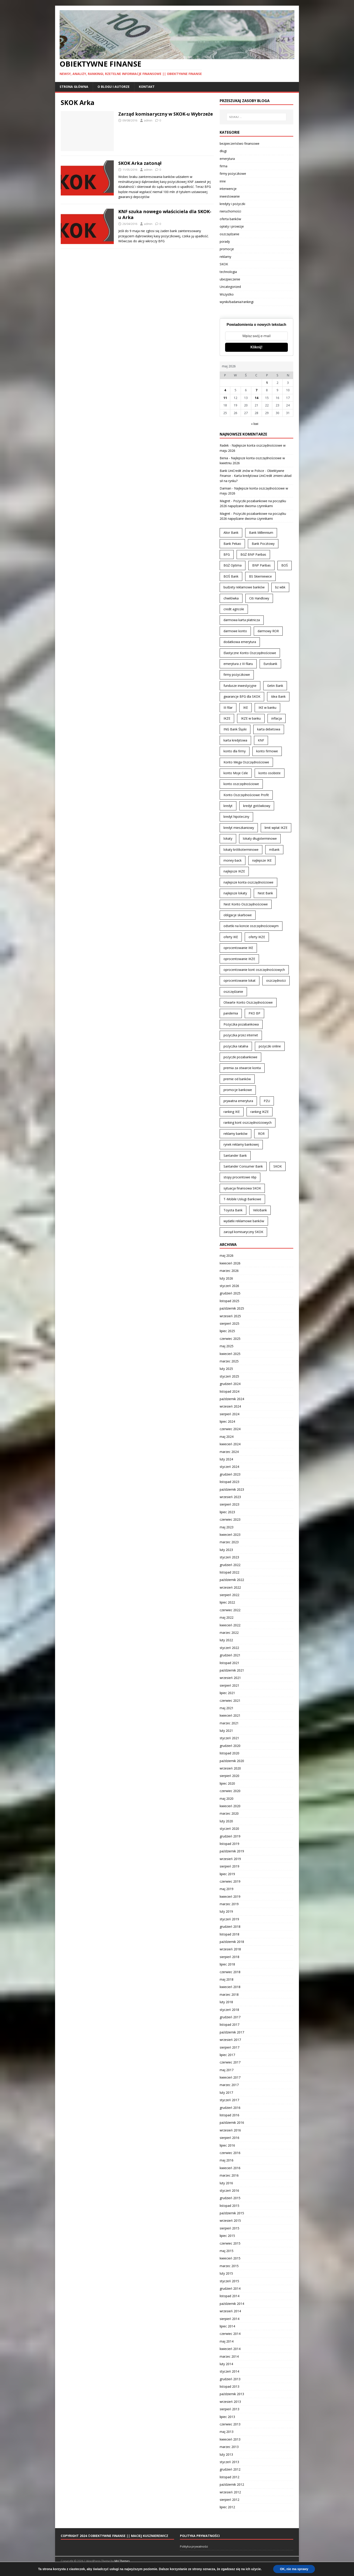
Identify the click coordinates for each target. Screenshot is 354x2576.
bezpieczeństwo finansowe (239, 143)
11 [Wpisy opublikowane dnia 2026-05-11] (225, 398)
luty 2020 (226, 1821)
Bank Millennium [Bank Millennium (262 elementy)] (261, 532)
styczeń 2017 (229, 2100)
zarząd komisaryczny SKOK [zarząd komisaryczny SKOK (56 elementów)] (243, 1232)
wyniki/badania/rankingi (237, 302)
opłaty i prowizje (232, 226)
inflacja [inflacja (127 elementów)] (276, 718)
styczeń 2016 (229, 2190)
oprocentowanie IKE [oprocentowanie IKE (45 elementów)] (238, 948)
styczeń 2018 (229, 2009)
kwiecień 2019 (230, 1896)
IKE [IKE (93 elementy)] (245, 707)
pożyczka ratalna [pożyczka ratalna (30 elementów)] (236, 1046)
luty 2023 (226, 1550)
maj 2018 (226, 1979)
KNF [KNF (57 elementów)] (261, 740)
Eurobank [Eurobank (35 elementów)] (270, 664)
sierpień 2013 (229, 2409)
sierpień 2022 (229, 1595)
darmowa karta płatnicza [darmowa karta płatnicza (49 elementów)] (242, 620)
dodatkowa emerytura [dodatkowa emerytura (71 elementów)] (240, 642)
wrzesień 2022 (230, 1587)
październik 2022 (232, 1580)
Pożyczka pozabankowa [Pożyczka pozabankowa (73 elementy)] (241, 1024)
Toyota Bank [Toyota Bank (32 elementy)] (233, 1210)
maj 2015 (226, 2251)
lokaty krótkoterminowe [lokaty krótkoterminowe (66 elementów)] (241, 849)
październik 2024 (232, 1399)
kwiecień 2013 (230, 2439)
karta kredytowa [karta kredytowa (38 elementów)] (235, 740)
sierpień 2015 (229, 2228)
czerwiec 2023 (230, 1519)
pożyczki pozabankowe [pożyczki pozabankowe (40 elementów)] (240, 1057)
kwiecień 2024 (230, 1444)
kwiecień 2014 (230, 2349)
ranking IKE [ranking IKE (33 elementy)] (232, 1112)
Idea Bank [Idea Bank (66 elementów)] (278, 696)
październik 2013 (232, 2394)
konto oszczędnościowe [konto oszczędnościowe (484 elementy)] (241, 784)
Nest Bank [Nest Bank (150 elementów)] (265, 893)
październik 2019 (232, 1851)
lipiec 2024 (227, 1421)
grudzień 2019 (230, 1836)
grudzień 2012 (230, 2469)
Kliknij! (256, 347)
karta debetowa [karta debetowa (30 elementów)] (268, 729)
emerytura (227, 158)
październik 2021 (232, 1670)
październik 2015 (232, 2213)
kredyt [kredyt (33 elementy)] (228, 806)
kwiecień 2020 (230, 1806)
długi (223, 151)
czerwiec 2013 (230, 2424)
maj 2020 (226, 1798)
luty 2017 (226, 2092)
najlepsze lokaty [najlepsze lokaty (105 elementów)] (235, 893)
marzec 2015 (229, 2266)
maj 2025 (226, 1346)
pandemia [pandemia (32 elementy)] (231, 1013)
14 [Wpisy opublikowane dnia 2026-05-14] (256, 398)
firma (223, 166)
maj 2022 (226, 1617)
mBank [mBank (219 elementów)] (274, 849)
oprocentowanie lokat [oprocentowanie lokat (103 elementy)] (240, 980)
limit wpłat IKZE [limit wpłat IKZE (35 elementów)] (276, 827)
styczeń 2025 (229, 1376)
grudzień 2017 (230, 2017)
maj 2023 (226, 1527)
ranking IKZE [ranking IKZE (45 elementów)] (259, 1112)
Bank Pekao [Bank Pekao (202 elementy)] (232, 543)
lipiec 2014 (227, 2326)
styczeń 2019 (229, 1919)
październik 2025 (232, 1308)
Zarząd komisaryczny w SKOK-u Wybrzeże (165, 114)
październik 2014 (232, 2303)
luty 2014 (226, 2364)
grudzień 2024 (230, 1384)
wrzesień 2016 (230, 2130)
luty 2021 (226, 1730)
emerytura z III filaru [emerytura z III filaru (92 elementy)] (238, 664)
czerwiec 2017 (230, 2062)
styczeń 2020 (229, 1828)
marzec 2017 (229, 2085)
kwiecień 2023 (230, 1534)
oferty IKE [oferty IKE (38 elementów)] (231, 937)
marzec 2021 (229, 1723)
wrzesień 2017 (230, 2039)
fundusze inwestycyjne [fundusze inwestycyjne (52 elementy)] (240, 685)
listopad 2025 (229, 1301)
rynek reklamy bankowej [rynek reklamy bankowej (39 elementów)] (241, 1144)
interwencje (228, 188)
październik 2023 (232, 1489)
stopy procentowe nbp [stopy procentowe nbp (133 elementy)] (240, 1177)
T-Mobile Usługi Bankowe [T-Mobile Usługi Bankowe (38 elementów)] (242, 1199)
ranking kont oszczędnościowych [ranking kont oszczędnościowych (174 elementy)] (248, 1122)
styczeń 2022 (229, 1648)
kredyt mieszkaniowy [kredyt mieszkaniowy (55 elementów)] (239, 827)
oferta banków (230, 219)
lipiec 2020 (227, 1783)
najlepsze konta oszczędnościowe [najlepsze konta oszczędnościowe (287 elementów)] (248, 882)
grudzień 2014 (230, 2288)
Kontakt (147, 86)
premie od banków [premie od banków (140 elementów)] (237, 1079)
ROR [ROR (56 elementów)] (261, 1133)
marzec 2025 (229, 1361)
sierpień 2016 (229, 2137)
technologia (228, 272)
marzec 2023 (229, 1542)
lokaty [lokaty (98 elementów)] (228, 838)
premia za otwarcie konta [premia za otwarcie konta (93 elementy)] (242, 1068)
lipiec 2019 (227, 1874)
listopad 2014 (229, 2296)
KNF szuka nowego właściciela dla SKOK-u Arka (164, 214)
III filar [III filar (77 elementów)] (228, 707)
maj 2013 (226, 2431)
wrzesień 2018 (230, 1949)
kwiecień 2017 (230, 2077)
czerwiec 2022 (230, 1610)
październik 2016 (232, 2122)
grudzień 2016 (230, 2107)
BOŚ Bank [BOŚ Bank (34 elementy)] (231, 576)
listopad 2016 (229, 2115)
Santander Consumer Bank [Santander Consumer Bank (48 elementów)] (243, 1166)
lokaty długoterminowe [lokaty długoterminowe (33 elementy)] (260, 838)
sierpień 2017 (229, 2047)
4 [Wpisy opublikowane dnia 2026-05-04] (225, 390)
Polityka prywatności (194, 2546)
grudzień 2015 (230, 2198)
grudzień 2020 (230, 1746)
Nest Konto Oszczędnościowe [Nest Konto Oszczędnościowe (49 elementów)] (246, 904)
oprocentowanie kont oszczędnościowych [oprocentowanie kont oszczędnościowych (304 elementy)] (254, 969)
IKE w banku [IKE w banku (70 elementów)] (267, 707)
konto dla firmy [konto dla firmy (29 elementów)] (235, 751)
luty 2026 (226, 1278)
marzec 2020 (229, 1813)
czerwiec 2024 (230, 1429)
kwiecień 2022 (230, 1625)
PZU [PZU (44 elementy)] (267, 1101)
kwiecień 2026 (230, 1263)
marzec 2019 (229, 1904)
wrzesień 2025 (230, 1316)
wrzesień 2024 (230, 1406)
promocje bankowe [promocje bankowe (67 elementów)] (238, 1090)
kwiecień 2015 (230, 2258)
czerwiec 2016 (230, 2153)
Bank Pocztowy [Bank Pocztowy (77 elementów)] (263, 543)
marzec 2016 (229, 2175)
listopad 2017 (229, 2024)
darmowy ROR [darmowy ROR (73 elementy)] (268, 631)
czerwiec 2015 (230, 2243)
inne (223, 181)
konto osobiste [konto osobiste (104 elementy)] (270, 773)
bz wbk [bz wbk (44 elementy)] (280, 587)
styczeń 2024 (229, 1466)
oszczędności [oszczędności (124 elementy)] (276, 980)
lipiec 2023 (227, 1512)
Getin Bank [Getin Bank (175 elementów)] (275, 685)
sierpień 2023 (229, 1504)
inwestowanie (230, 196)
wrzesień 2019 (230, 1859)
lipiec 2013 (227, 2417)
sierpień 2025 (229, 1323)
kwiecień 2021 (230, 1715)
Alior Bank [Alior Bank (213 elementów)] (231, 532)
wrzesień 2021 (230, 1678)
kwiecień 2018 (230, 1987)
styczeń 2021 (229, 1738)
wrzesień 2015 (230, 2220)
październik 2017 (232, 2032)
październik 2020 (232, 1761)
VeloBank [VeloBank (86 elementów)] (260, 1210)
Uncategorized (230, 286)
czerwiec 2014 (230, 2333)
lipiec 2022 (227, 1602)
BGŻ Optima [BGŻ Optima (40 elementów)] (233, 565)
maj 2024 (226, 1436)
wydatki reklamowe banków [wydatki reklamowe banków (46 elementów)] (244, 1221)
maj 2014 (226, 2341)
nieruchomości (230, 211)
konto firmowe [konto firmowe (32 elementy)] (267, 751)
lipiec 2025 (227, 1331)
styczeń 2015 (229, 2281)
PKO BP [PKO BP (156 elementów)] (254, 1013)
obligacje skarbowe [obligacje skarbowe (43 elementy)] (238, 915)
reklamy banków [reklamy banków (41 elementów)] (235, 1133)
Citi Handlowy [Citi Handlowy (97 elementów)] (259, 598)
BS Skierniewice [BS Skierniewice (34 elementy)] (260, 576)
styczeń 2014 (229, 2371)
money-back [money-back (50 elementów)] (233, 860)
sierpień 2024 (229, 1414)
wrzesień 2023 (230, 1497)
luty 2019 (226, 1911)
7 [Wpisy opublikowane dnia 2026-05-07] (256, 390)
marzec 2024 (229, 1452)
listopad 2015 (229, 2205)
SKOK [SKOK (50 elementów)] (277, 1166)
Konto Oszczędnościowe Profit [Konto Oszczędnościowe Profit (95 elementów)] (246, 795)
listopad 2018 (229, 1934)
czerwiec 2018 (230, 1972)
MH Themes (122, 2561)
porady (225, 241)
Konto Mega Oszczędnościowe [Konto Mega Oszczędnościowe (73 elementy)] (246, 762)
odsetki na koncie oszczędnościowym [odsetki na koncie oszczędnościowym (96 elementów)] (251, 926)
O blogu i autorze (114, 86)
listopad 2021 (229, 1663)
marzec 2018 (229, 1994)
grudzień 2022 (230, 1565)
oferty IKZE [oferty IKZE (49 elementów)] (257, 937)
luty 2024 (226, 1459)
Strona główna (74, 86)
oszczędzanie (229, 234)
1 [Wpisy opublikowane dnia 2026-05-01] (267, 382)
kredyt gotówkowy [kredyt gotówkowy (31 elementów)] (256, 806)
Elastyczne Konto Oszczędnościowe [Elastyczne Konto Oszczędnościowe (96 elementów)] (250, 653)
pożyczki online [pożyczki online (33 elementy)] (270, 1046)
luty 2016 (226, 2183)
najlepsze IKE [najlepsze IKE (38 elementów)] (262, 860)
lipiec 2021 (227, 1693)
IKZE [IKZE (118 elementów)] (227, 718)
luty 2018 (226, 2002)
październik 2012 (232, 2484)
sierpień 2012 (229, 2499)
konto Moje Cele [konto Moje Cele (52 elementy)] (236, 773)
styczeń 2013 (229, 2462)
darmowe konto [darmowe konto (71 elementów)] (235, 631)
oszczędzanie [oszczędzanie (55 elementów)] (233, 991)
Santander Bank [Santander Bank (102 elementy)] (235, 1155)
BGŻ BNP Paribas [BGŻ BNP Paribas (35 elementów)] (253, 554)
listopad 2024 (229, 1391)
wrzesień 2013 (230, 2401)
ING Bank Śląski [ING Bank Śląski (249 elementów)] (235, 729)
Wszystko (227, 294)
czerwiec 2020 (230, 1791)
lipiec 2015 (227, 2235)
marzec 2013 (229, 2447)
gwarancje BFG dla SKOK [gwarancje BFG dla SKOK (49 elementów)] (242, 696)
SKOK (224, 264)
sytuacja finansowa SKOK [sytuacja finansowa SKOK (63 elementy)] (242, 1188)
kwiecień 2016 (230, 2168)
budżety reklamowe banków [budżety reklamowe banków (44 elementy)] (244, 587)
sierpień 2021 (229, 1685)
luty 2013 (226, 2454)
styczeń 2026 (229, 1286)
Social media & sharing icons (156, 2573)
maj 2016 (226, 2160)
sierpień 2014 (229, 2319)
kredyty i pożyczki (232, 204)
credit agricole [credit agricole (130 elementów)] (234, 609)
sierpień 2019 (229, 1866)
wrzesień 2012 (230, 2492)
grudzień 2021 (230, 1655)
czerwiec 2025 (230, 1338)
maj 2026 (226, 1255)
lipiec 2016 (227, 2145)
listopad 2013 (229, 2386)
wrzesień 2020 (230, 1768)
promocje (227, 249)
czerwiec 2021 (230, 1700)
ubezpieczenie (230, 279)
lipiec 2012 (227, 2507)
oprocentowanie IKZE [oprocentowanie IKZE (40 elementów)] (239, 959)
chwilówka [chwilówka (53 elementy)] (231, 598)
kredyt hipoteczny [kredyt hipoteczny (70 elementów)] (236, 816)
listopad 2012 (229, 2477)
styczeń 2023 (229, 1557)
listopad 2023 (229, 1482)
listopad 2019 (229, 1844)
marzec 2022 (229, 1632)
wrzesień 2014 (230, 2311)
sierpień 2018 (229, 1957)
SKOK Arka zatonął (139, 163)
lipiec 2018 (227, 1964)
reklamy (225, 256)
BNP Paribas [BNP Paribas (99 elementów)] (261, 565)
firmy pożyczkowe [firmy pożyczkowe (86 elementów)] (237, 674)
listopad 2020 (229, 1753)
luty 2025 (226, 1368)
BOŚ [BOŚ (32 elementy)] (284, 565)
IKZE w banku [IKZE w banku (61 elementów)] (251, 718)
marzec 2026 (229, 1270)
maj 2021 (226, 1708)
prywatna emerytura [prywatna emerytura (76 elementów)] (238, 1101)
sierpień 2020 (229, 1776)
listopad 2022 (229, 1572)
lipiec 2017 (227, 2055)
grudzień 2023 (230, 1474)
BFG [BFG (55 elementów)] (227, 554)
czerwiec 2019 (230, 1881)
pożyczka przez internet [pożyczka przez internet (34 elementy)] (241, 1035)
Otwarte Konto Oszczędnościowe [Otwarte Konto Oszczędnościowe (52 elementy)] (248, 1002)
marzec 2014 (229, 2356)
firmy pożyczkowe (233, 173)
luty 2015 (226, 2273)
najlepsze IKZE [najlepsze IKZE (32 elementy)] (234, 871)
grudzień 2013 (230, 2379)
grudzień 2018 (230, 1926)
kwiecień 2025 (230, 1354)
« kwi (254, 424)
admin (148, 120)
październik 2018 (232, 1942)
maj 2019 (226, 1889)
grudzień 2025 (230, 1293)
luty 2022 (226, 1640)
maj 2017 (226, 2070)
